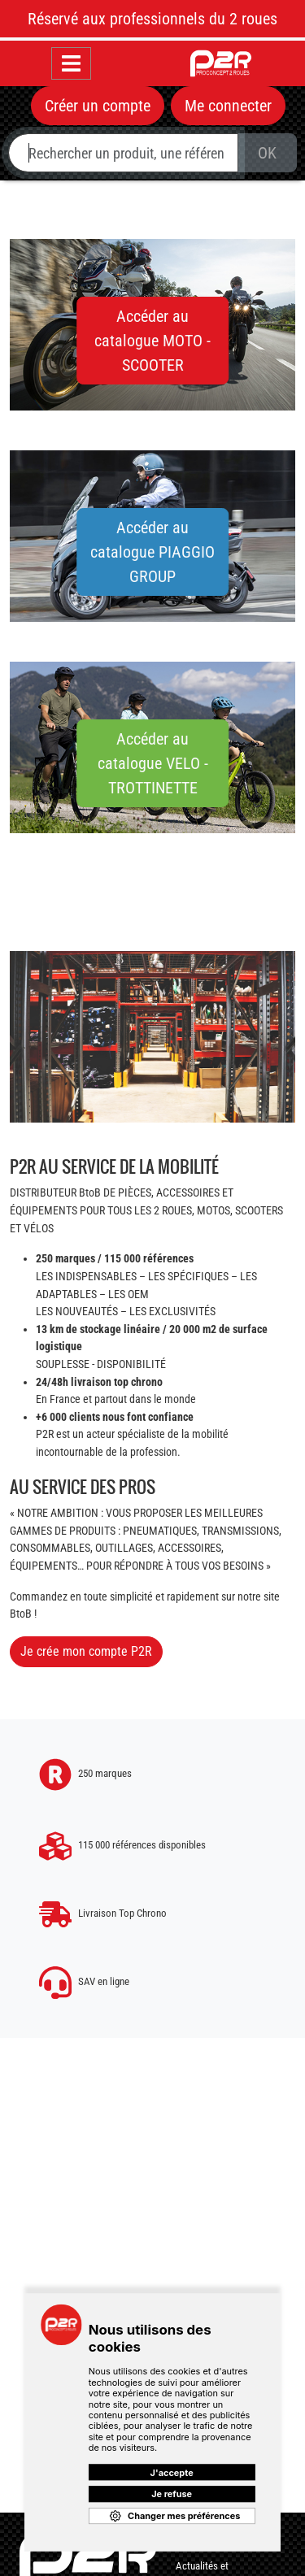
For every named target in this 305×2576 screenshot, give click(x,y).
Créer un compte (97, 105)
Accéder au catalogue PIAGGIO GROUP (152, 552)
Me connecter (228, 105)
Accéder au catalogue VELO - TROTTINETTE (153, 763)
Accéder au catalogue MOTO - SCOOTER (152, 340)
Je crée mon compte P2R (86, 1651)
